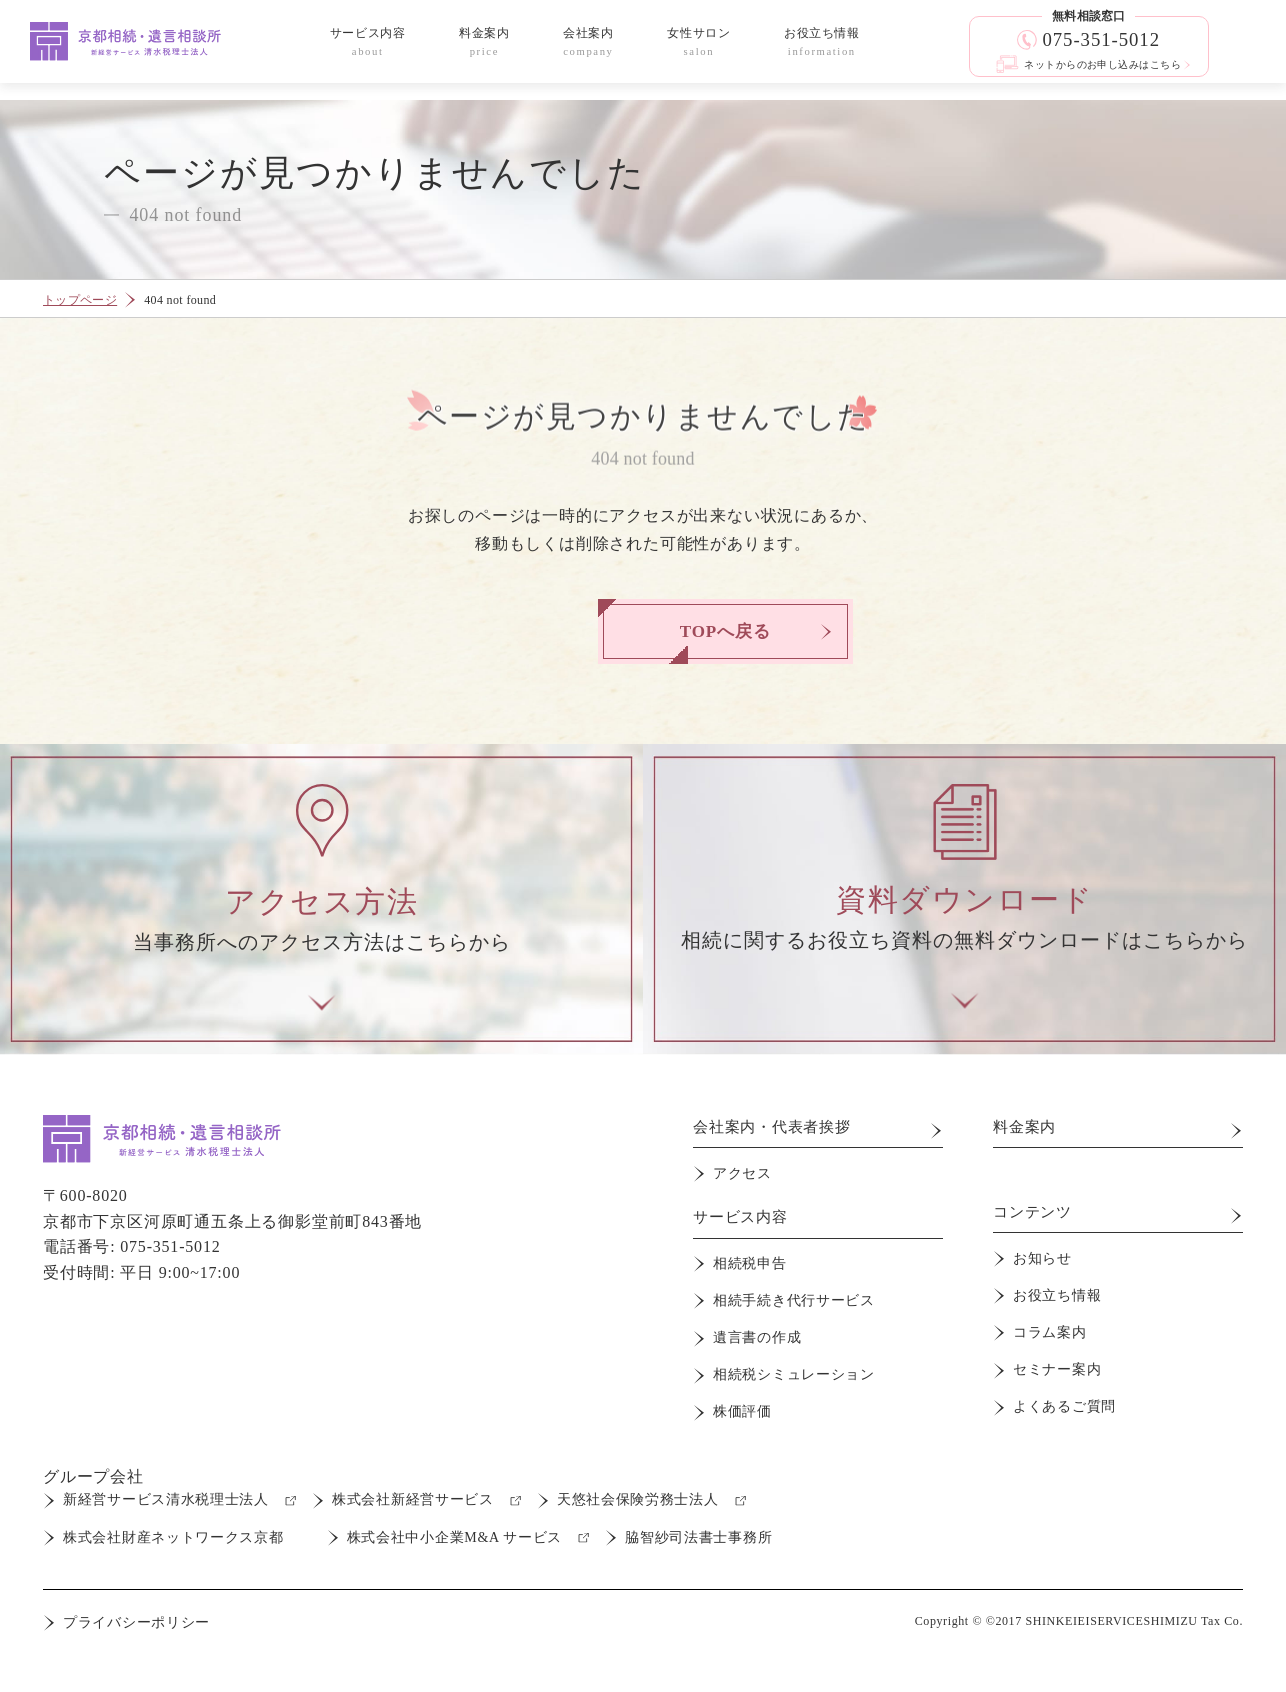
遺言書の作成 (757, 1336)
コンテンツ (1035, 1228)
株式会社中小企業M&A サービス (457, 1526)
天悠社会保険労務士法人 (644, 1489)
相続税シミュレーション (794, 1369)
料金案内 (1026, 1142)
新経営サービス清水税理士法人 (166, 1489)
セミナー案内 (1057, 1368)
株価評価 (742, 1401)
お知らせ (1042, 1271)
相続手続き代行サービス (794, 1304)
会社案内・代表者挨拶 (777, 1142)
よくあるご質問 (1064, 1401)
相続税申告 (750, 1271)
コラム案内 (1050, 1336)
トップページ (80, 300)
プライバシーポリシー (136, 1612)
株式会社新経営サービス (416, 1489)
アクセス (742, 1184)
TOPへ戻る (643, 632)
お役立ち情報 (1057, 1303)
